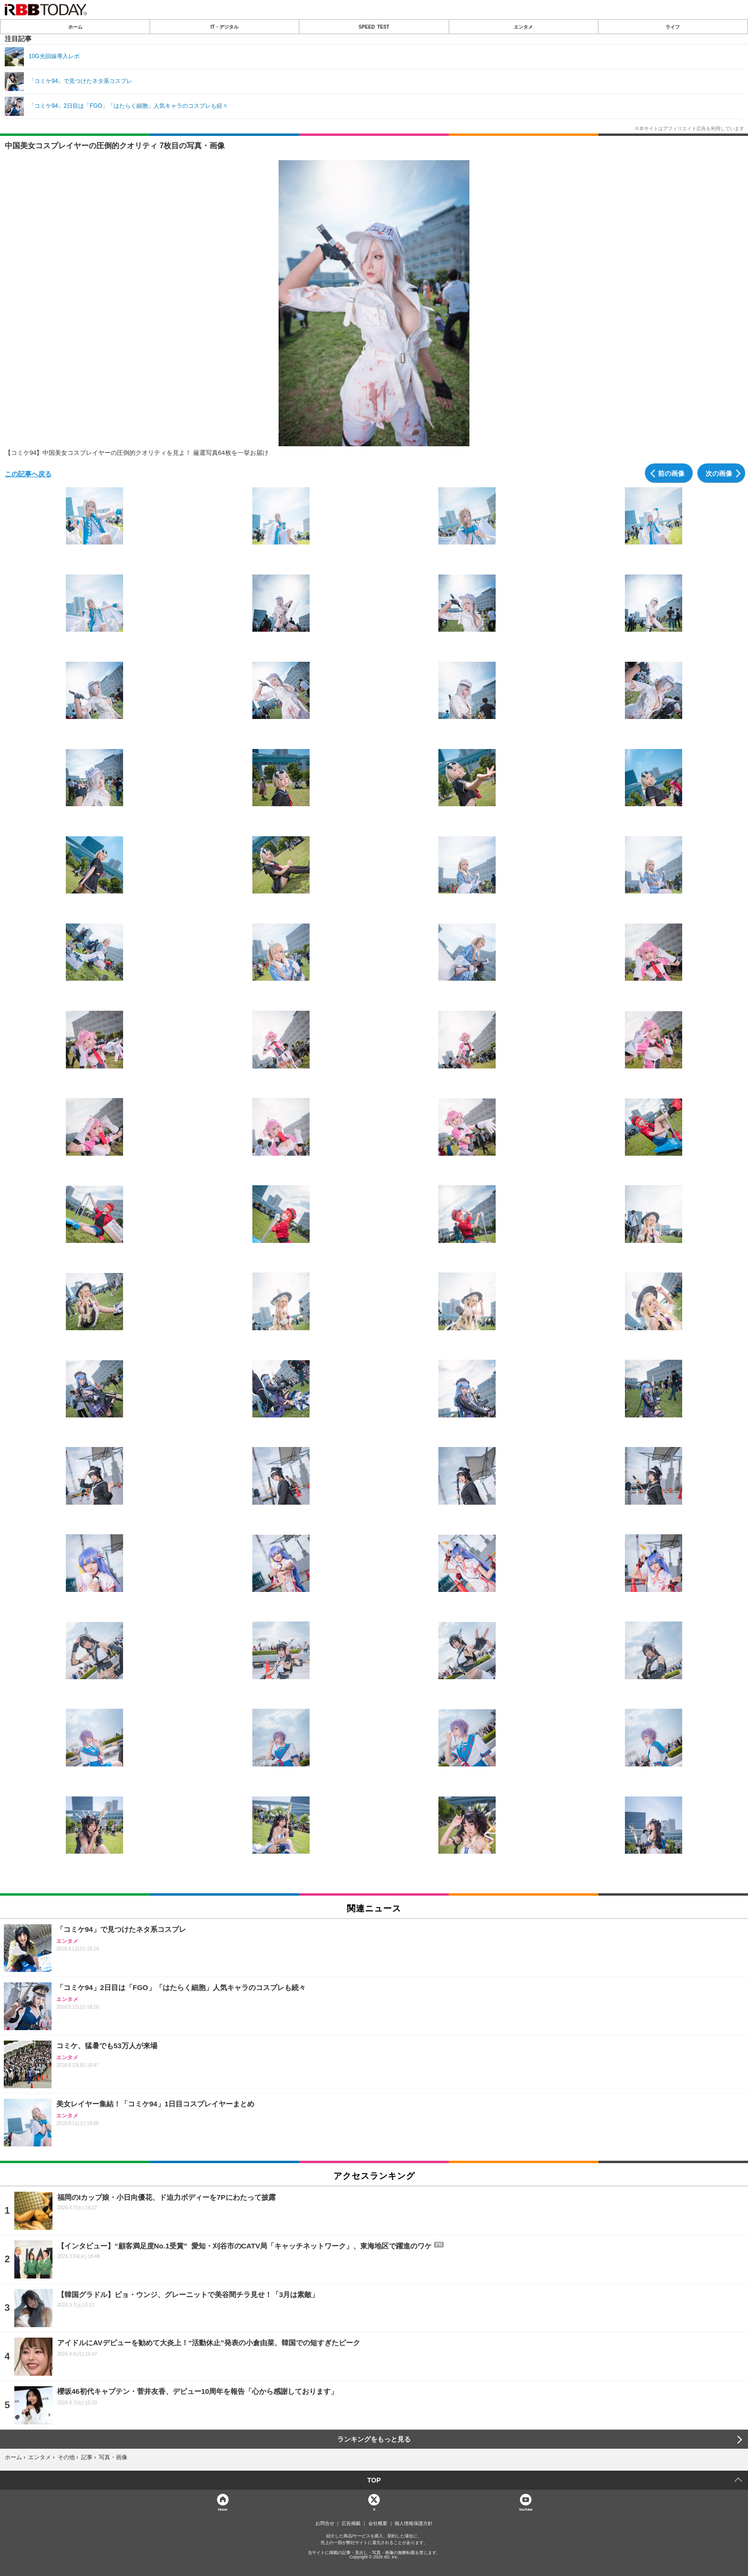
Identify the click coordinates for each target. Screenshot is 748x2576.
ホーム (75, 26)
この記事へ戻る (28, 473)
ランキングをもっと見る (374, 2439)
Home (223, 2509)
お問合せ (324, 2523)
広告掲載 (351, 2523)
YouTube (525, 2509)
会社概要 (377, 2523)
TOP (374, 2480)
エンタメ (523, 26)
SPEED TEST (374, 26)
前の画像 (671, 473)
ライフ (672, 26)
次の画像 (719, 473)
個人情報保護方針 (414, 2523)
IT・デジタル (224, 26)
